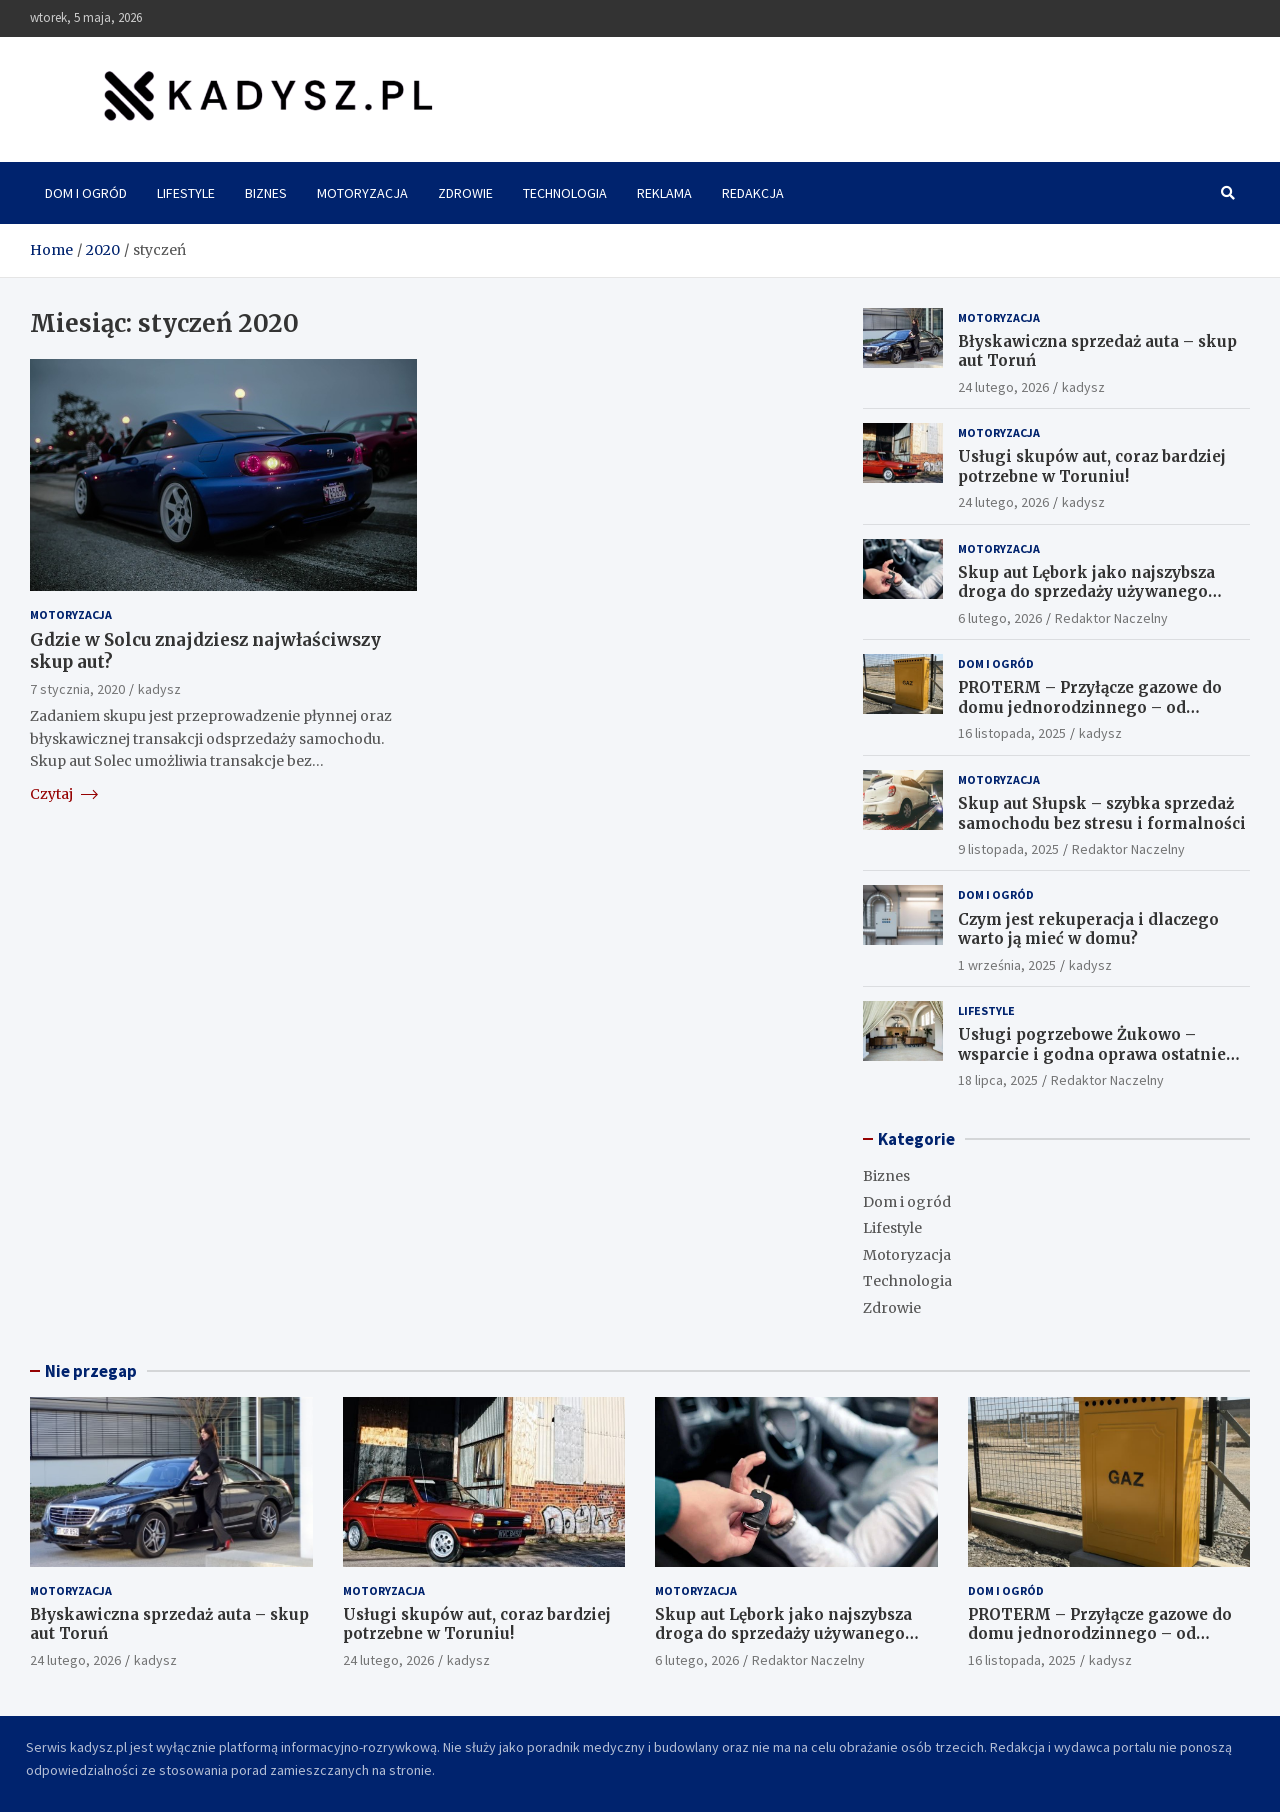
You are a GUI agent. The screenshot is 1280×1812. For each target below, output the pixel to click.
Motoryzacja (362, 193)
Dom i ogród (86, 193)
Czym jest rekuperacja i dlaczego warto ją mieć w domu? (1088, 929)
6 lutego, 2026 (1000, 618)
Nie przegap (91, 1371)
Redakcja (753, 193)
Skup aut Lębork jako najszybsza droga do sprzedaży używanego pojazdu (1086, 592)
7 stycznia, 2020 (77, 689)
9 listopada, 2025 (1008, 849)
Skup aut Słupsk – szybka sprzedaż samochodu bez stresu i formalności (1102, 813)
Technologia (565, 193)
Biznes (266, 193)
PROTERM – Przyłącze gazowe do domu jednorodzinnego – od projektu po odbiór (1090, 707)
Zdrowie (465, 193)
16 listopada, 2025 (1012, 733)
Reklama (664, 193)
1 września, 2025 (1007, 965)
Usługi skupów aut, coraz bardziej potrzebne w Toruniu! (1092, 466)
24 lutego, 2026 (1003, 387)
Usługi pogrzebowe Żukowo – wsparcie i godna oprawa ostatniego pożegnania (1102, 1054)
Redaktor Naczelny (1111, 618)
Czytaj (64, 794)
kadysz (159, 689)
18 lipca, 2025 (998, 1080)
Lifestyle (186, 193)
